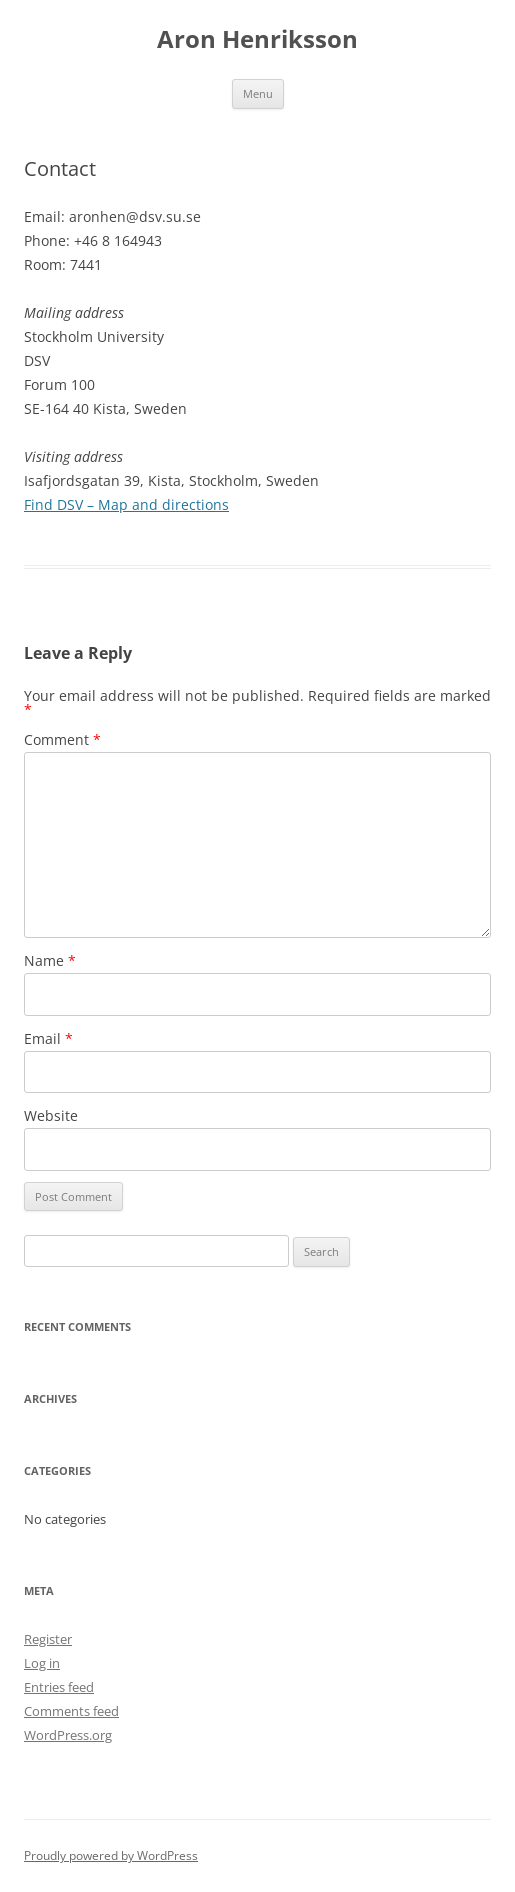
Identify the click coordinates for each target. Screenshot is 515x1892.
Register (48, 1639)
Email (48, 1038)
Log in (42, 1663)
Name (50, 960)
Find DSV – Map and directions (126, 504)
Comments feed (71, 1711)
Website (51, 1115)
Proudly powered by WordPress (111, 1855)
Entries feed (59, 1687)
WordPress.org (68, 1735)
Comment (62, 739)
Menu (258, 93)
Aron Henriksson (257, 39)
